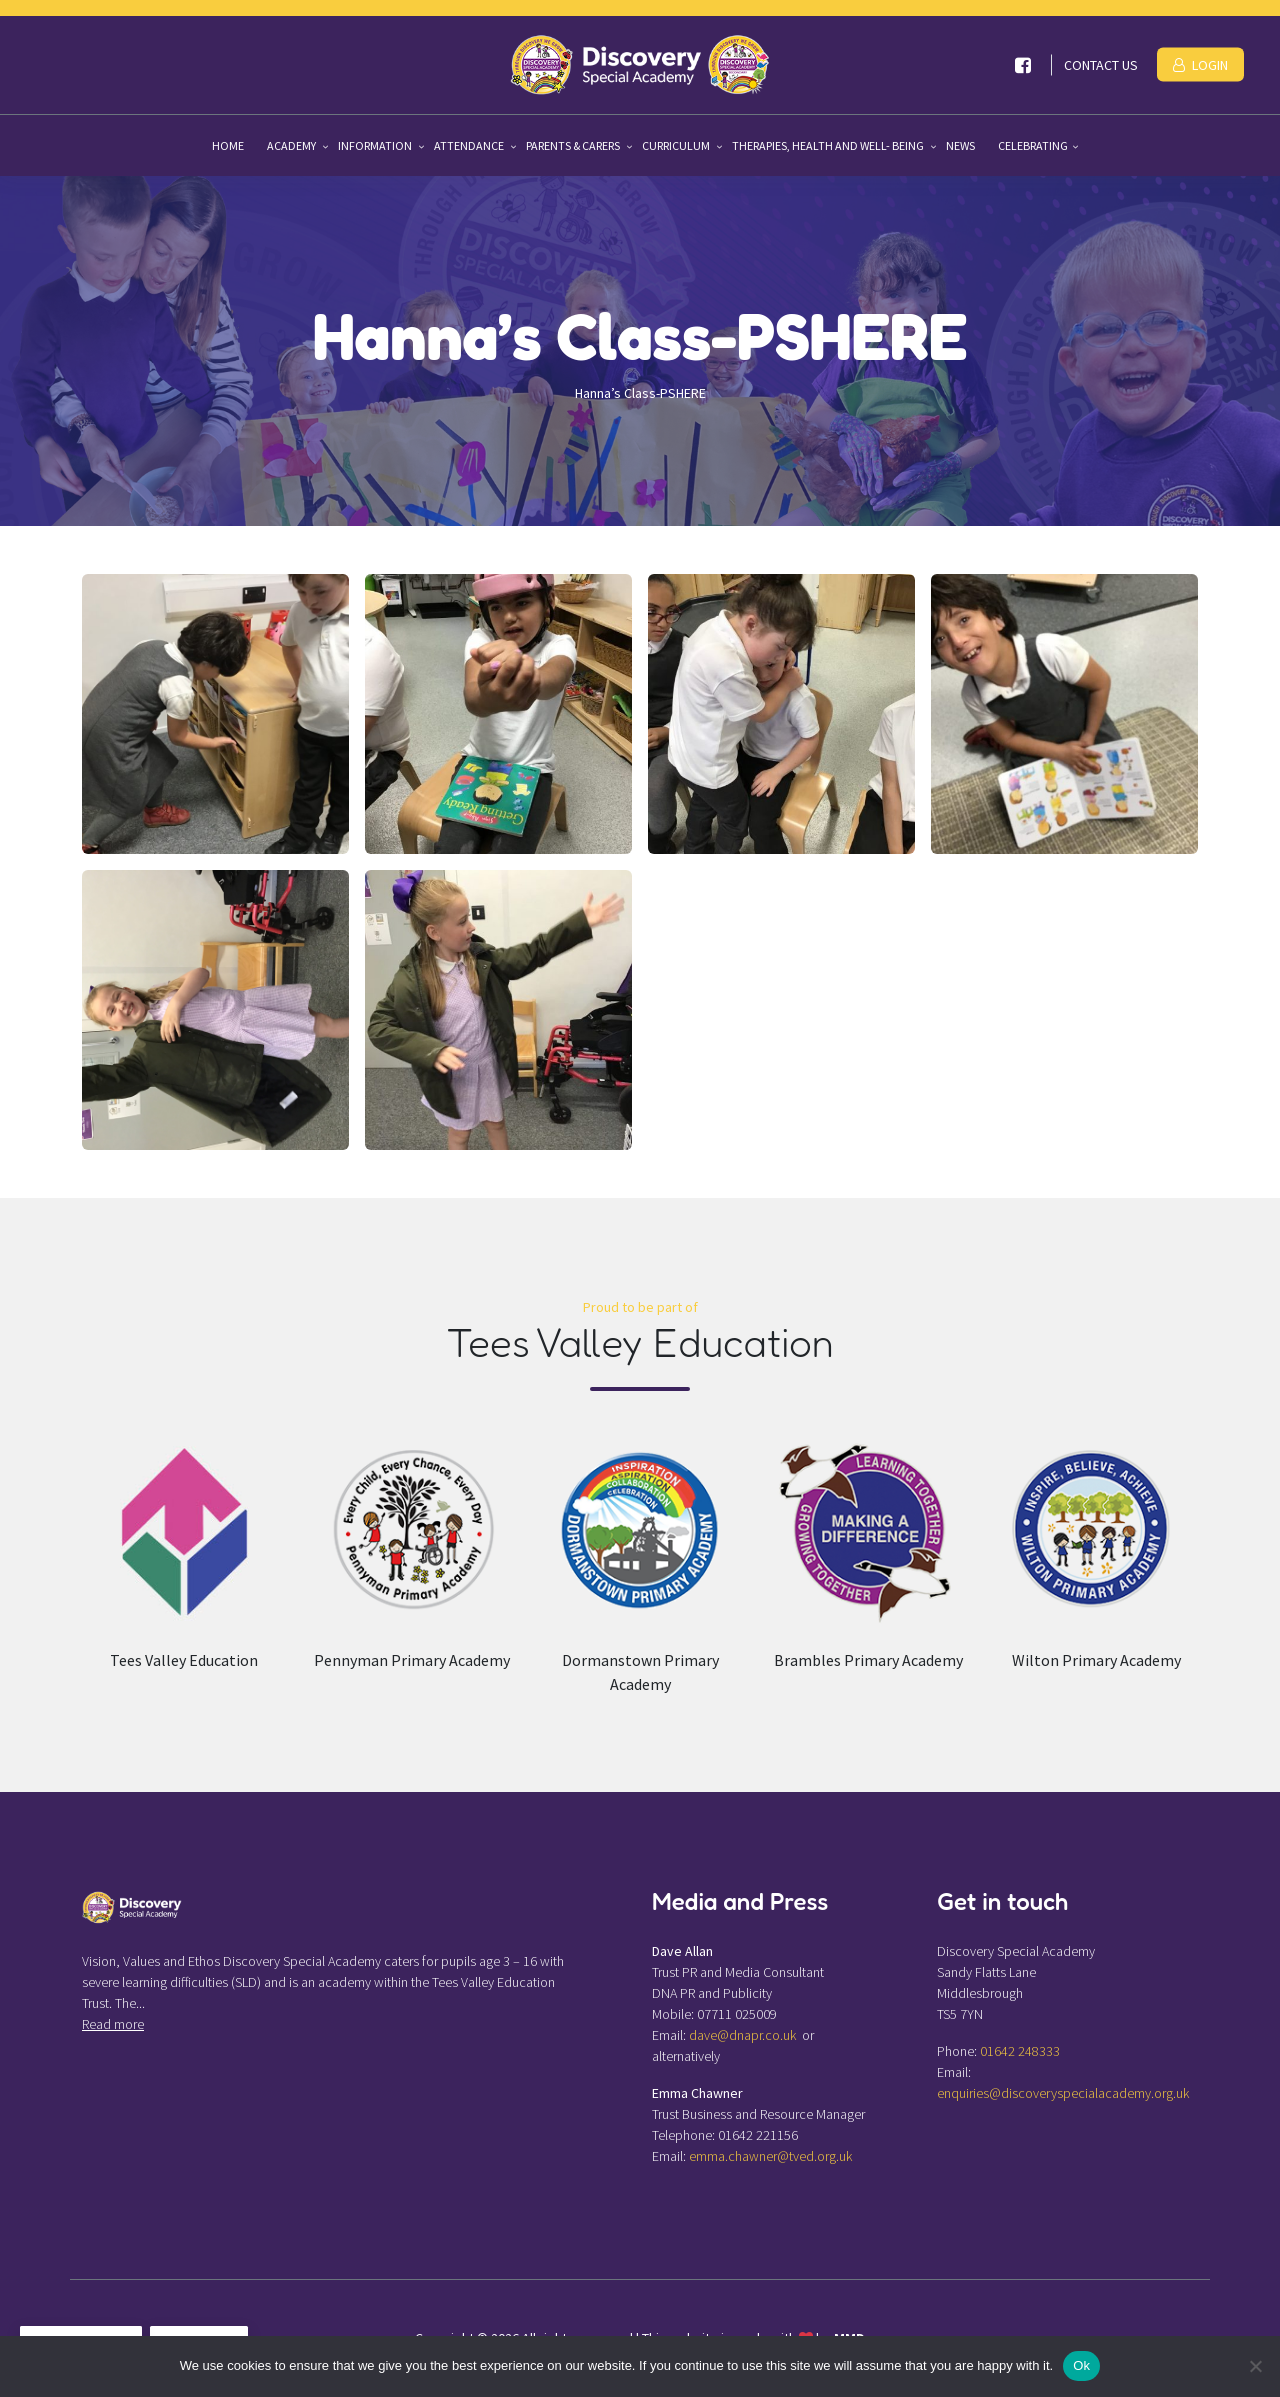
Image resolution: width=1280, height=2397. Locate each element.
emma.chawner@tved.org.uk (770, 2156)
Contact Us (1101, 65)
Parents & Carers (574, 145)
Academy (292, 145)
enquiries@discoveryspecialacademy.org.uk (1063, 2093)
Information (376, 145)
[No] (1255, 2366)
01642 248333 (1020, 2051)
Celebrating (1033, 145)
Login (1200, 65)
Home (228, 145)
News (960, 145)
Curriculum (677, 145)
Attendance (470, 145)
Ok (1081, 2365)
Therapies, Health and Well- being (829, 145)
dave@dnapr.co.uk (742, 2035)
